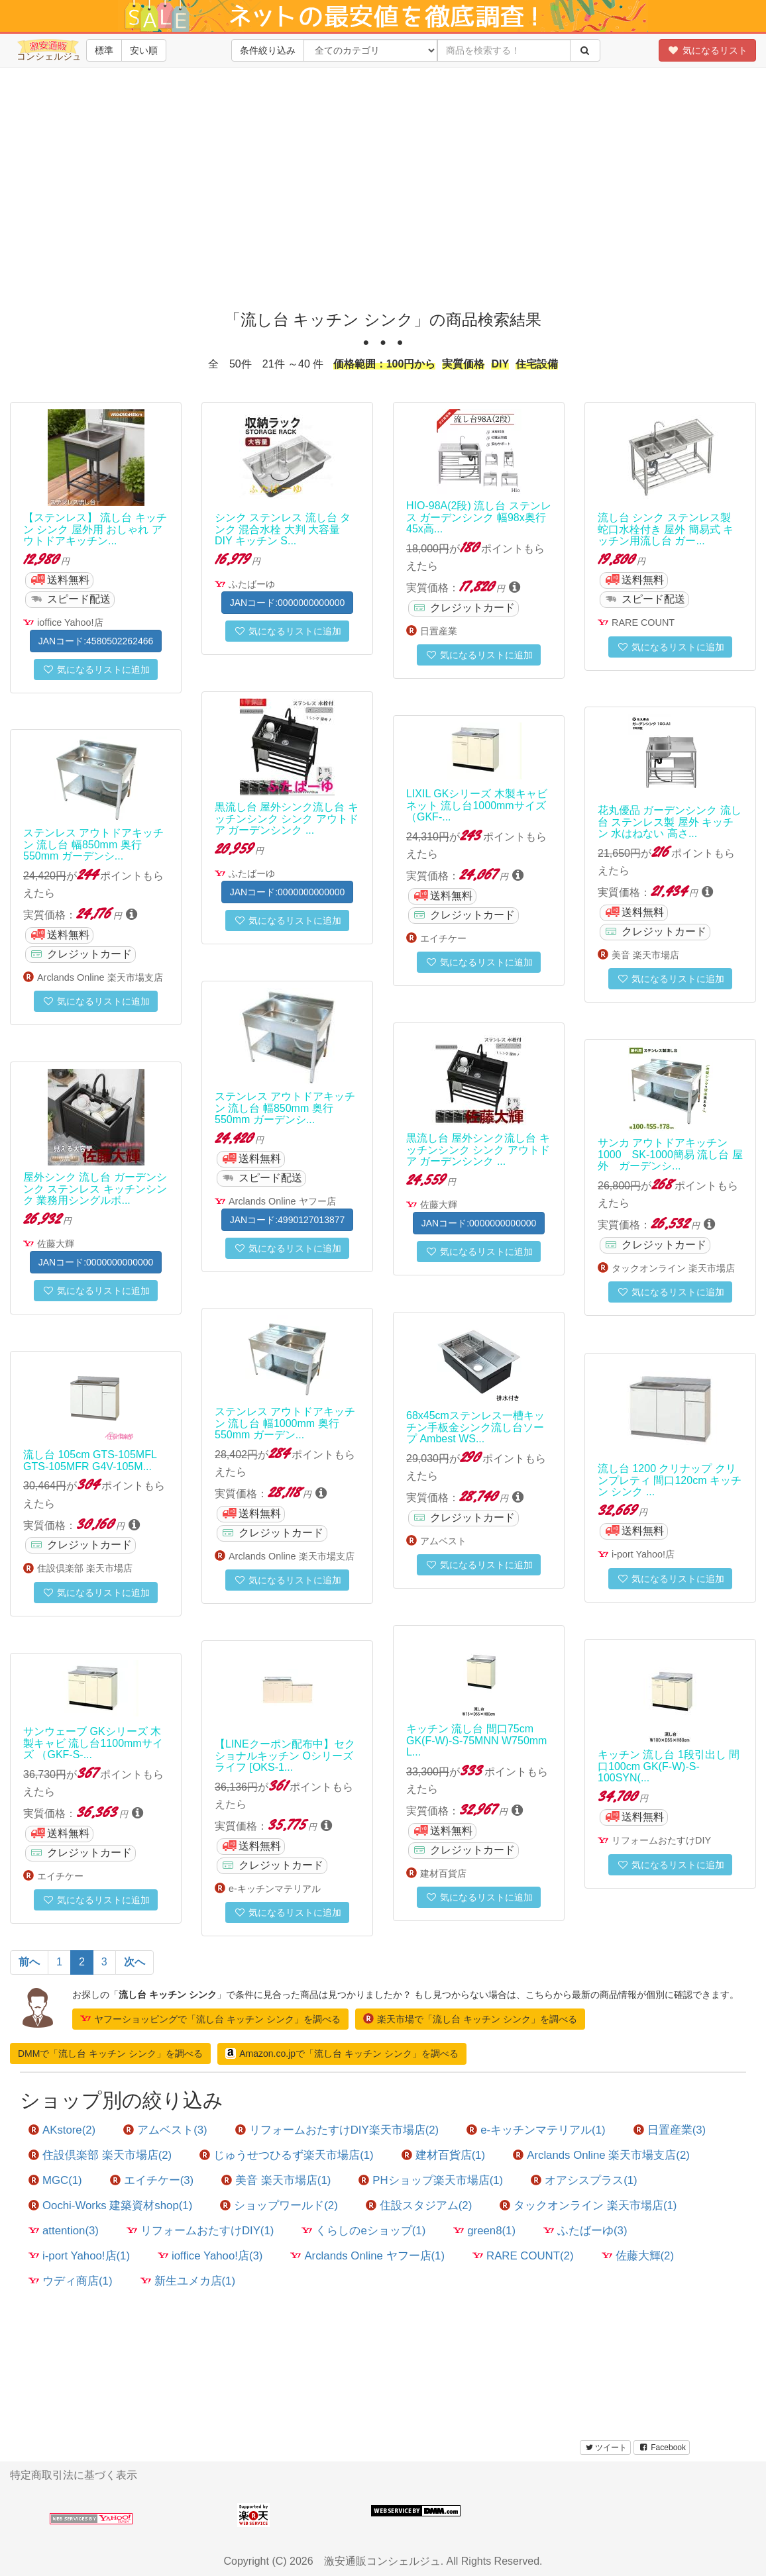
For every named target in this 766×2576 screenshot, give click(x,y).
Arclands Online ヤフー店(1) (367, 2256)
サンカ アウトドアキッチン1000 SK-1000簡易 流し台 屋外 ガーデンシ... (670, 1154)
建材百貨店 (443, 1873)
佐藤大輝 (438, 1204)
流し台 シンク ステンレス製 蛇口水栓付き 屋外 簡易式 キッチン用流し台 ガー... (666, 529)
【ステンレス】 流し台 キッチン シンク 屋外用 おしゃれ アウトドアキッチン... (95, 529)
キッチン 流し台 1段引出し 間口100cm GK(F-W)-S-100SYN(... (668, 1766)
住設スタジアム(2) (419, 2205)
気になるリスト (707, 50)
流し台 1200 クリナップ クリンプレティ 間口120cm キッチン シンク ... (669, 1480)
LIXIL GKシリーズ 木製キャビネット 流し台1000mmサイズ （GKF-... (476, 805)
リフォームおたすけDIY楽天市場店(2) (337, 2130)
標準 (104, 50)
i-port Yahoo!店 (643, 1554)
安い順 (144, 50)
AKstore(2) (61, 2130)
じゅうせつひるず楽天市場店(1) (286, 2155)
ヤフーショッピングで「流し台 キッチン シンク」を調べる (210, 2018)
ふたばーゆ (252, 584)
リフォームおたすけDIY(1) (200, 2230)
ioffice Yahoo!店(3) (210, 2256)
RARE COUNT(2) (522, 2256)
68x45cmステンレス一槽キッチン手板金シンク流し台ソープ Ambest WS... (475, 1427)
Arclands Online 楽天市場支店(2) (601, 2155)
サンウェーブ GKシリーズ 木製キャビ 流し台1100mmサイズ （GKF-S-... (93, 1743)
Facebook (661, 2447)
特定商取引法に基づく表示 (73, 2475)
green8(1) (484, 2230)
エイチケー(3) (152, 2180)
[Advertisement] (387, 198)
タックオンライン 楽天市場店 (673, 1268)
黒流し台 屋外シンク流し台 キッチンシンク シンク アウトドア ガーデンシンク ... (286, 818)
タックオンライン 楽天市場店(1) (588, 2205)
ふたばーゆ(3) (585, 2230)
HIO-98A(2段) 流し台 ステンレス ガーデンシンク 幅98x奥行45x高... (478, 517)
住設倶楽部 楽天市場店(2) (100, 2155)
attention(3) (63, 2230)
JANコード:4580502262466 (96, 641)
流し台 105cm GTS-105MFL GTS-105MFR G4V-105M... (89, 1460)
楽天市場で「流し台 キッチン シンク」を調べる (470, 2018)
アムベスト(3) (165, 2130)
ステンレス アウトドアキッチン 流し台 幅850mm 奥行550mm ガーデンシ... (93, 844)
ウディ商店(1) (70, 2281)
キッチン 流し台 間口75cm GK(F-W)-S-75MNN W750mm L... (476, 1740)
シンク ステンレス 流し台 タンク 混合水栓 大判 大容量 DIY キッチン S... (283, 529)
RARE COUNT (643, 622)
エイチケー (443, 938)
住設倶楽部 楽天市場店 (85, 1568)
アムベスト (443, 1541)
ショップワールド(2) (279, 2205)
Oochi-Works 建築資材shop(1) (110, 2205)
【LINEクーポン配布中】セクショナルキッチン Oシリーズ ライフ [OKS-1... (285, 1755)
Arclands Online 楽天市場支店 (100, 977)
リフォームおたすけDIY (661, 1840)
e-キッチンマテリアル (275, 1888)
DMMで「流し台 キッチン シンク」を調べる (110, 2053)
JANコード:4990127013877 (287, 1219)
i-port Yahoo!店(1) (79, 2256)
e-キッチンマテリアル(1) (535, 2130)
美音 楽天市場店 (645, 955)
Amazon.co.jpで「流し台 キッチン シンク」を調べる (342, 2053)
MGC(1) (55, 2180)
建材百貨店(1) (444, 2155)
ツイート (605, 2447)
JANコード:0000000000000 (287, 602)
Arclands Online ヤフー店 (282, 1201)
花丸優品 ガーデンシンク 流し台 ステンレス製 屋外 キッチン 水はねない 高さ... (669, 822)
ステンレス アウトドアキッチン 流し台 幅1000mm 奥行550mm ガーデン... (285, 1423)
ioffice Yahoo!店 (70, 622)
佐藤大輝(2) (638, 2256)
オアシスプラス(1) (584, 2180)
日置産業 (438, 631)
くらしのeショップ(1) (363, 2230)
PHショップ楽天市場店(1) (430, 2180)
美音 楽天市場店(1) (276, 2180)
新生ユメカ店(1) (188, 2281)
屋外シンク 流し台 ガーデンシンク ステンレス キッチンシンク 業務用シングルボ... (95, 1188)
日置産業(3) (669, 2130)
